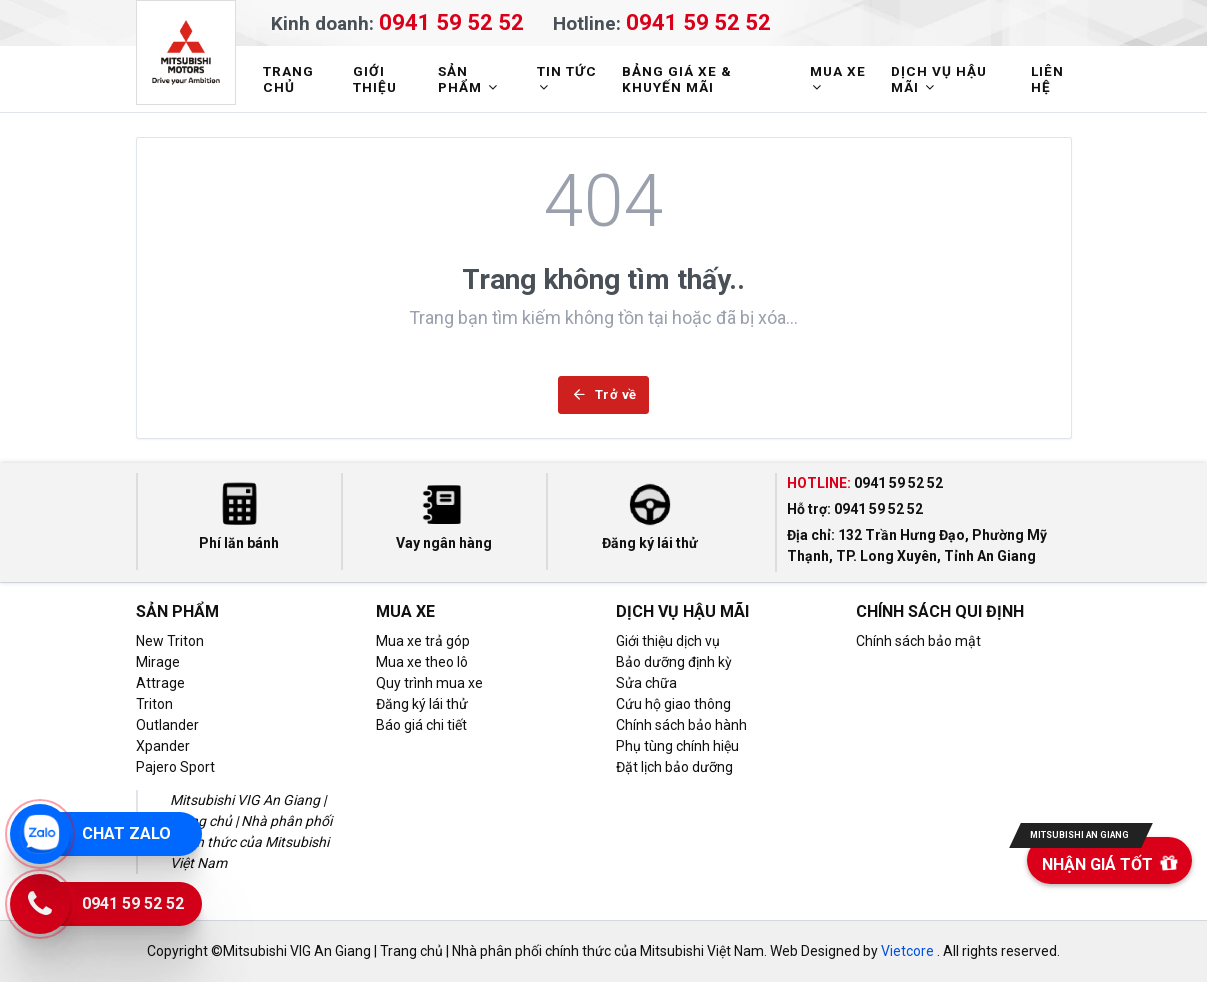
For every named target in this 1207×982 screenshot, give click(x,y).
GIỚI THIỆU (375, 79)
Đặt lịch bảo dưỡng (674, 767)
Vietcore (907, 951)
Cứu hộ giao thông (673, 704)
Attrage (160, 683)
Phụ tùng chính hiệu (677, 746)
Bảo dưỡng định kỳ (674, 662)
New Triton (170, 641)
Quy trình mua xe (429, 683)
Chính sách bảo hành (681, 725)
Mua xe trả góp (423, 641)
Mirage (158, 662)
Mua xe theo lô (422, 662)
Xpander (163, 746)
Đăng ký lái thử (422, 704)
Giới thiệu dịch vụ (668, 641)
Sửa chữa (646, 683)
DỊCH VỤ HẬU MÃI (939, 79)
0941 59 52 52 (451, 21)
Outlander (167, 725)
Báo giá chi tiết (421, 725)
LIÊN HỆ (1047, 79)
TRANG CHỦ (288, 79)
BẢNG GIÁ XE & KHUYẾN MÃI (677, 79)
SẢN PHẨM (470, 79)
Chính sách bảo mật (918, 641)
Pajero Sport (175, 767)
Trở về (604, 394)
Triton (154, 704)
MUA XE (838, 78)
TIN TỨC (567, 78)
